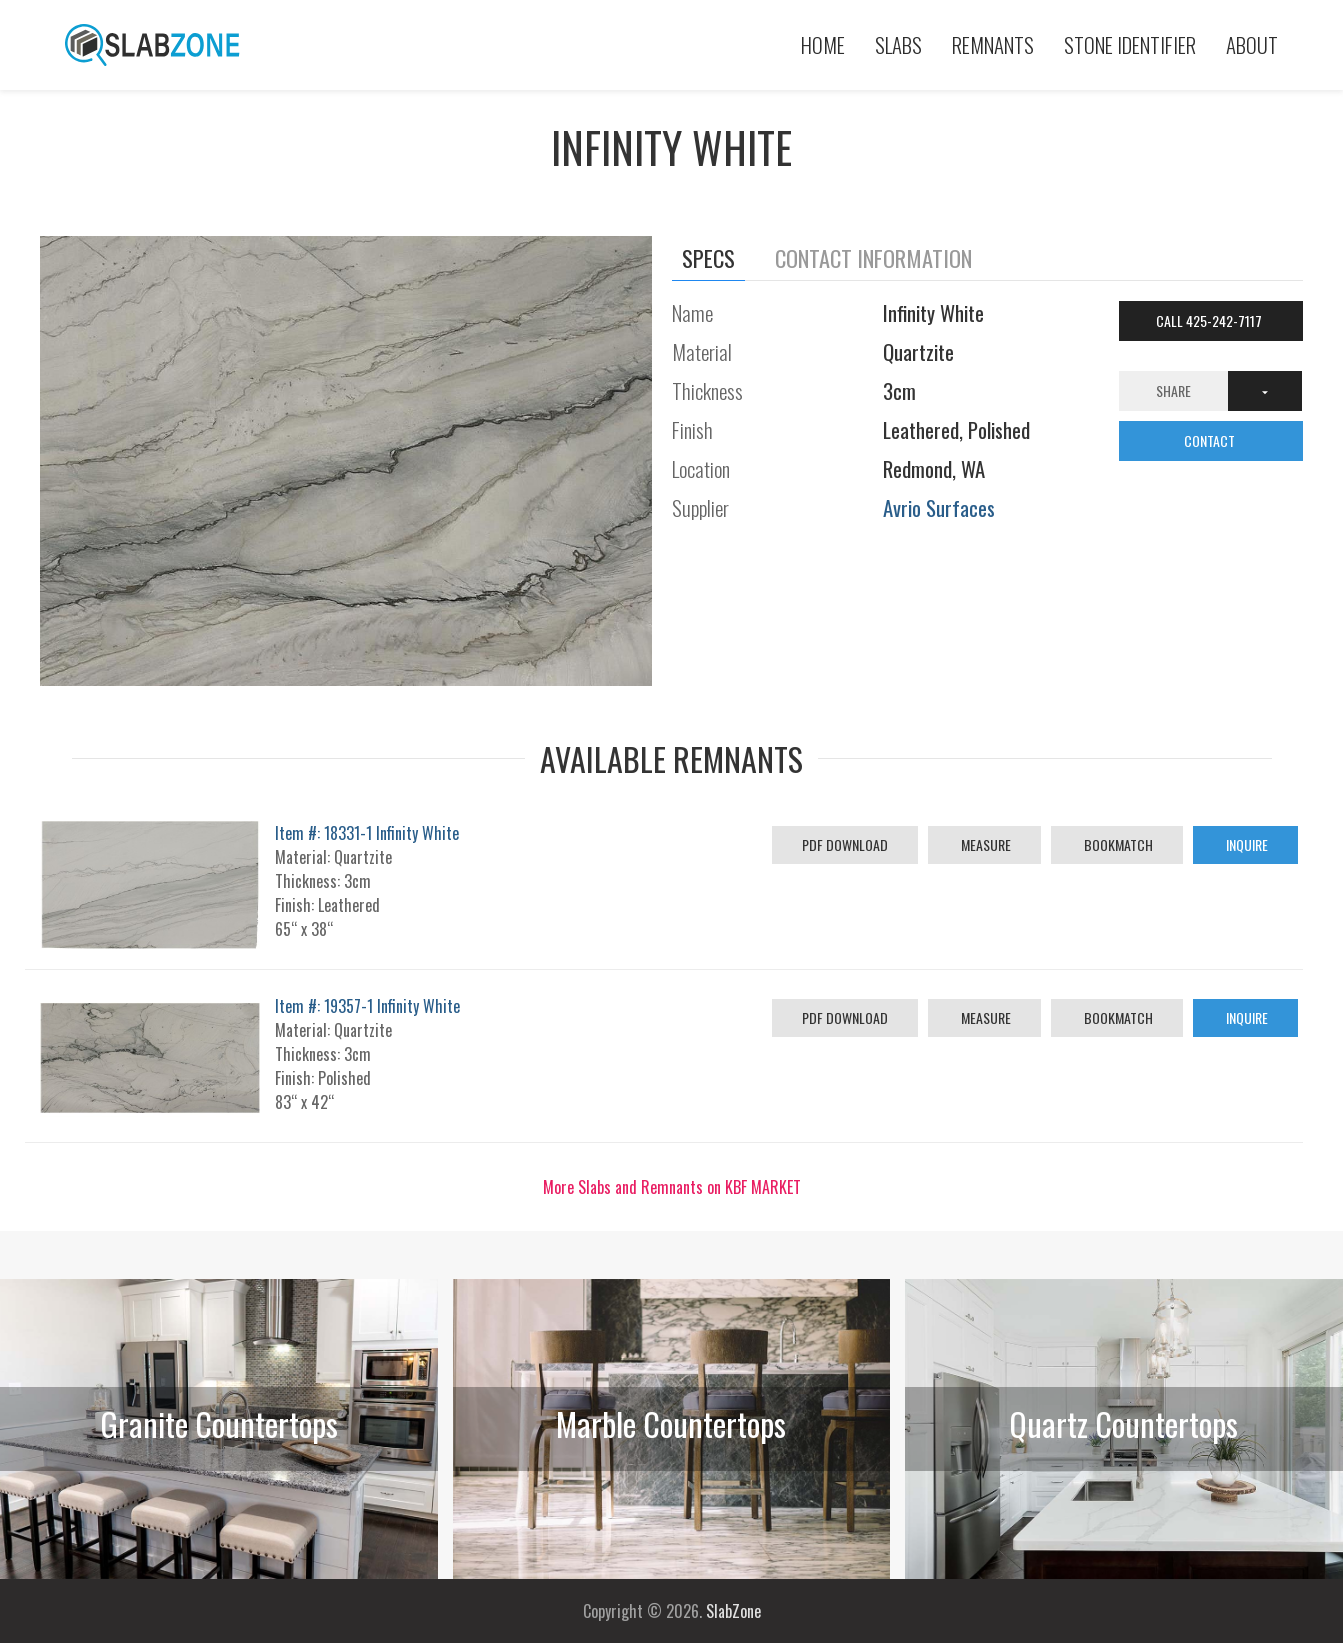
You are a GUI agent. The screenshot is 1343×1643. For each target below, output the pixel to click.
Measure (984, 844)
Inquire (1245, 844)
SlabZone (733, 1611)
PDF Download (845, 844)
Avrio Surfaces (939, 507)
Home (823, 44)
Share (1173, 390)
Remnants (993, 44)
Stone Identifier (1130, 44)
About (1252, 44)
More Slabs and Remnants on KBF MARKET (672, 1187)
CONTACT (1211, 440)
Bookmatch (1117, 844)
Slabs (898, 44)
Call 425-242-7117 (1210, 320)
